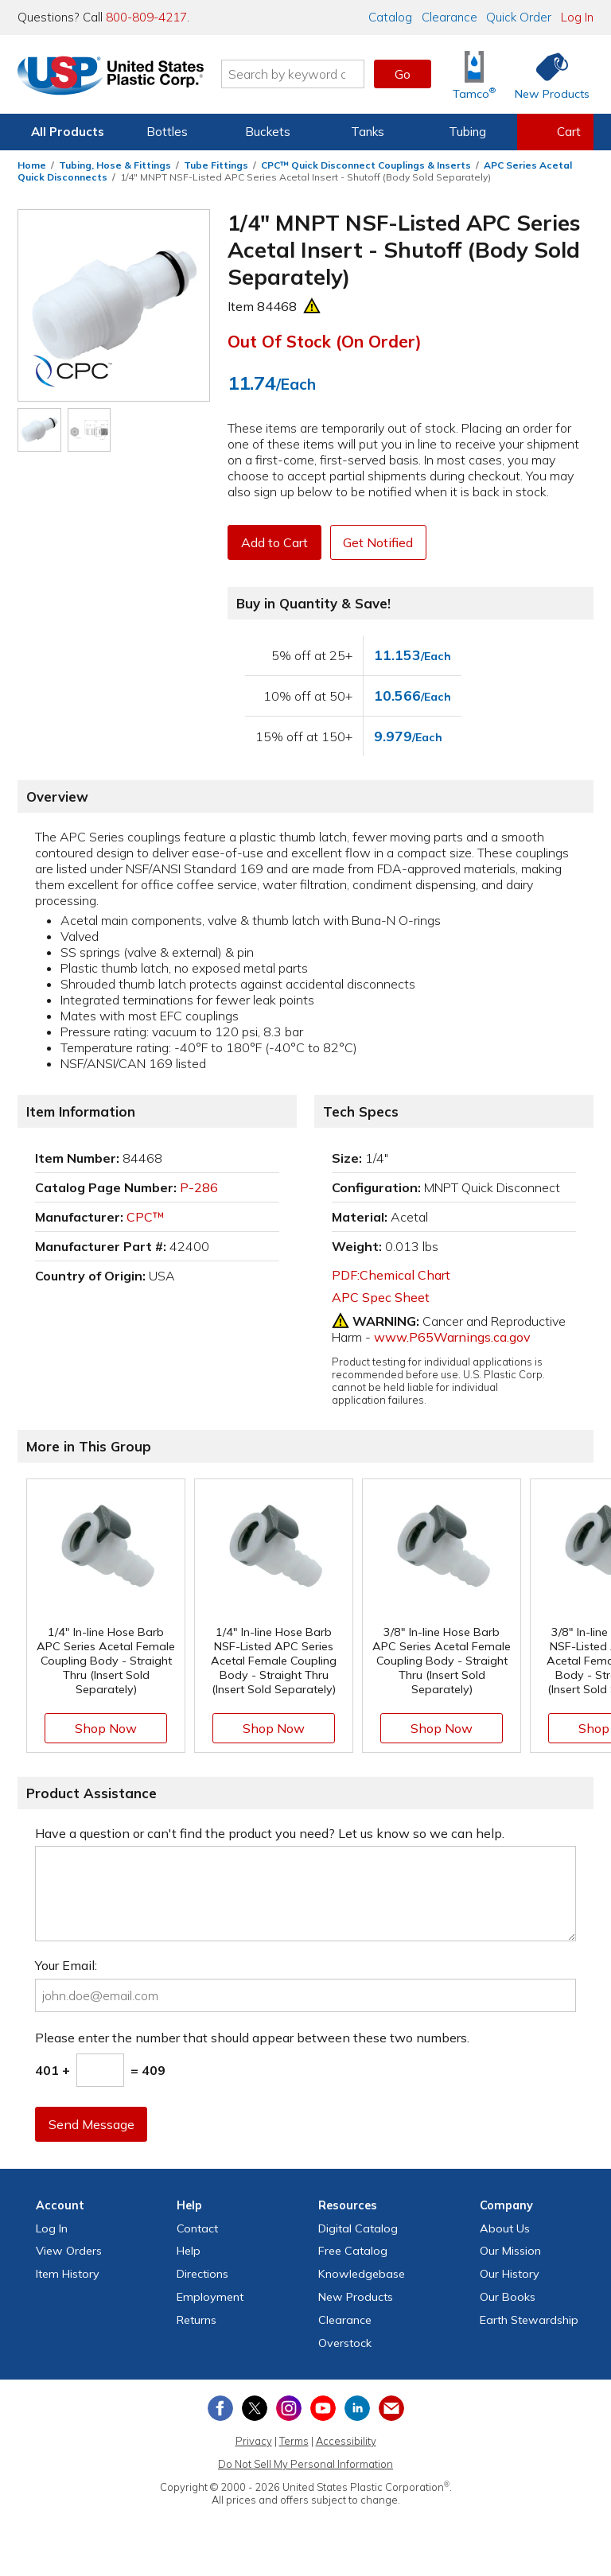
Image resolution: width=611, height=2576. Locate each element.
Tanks (367, 131)
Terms (294, 2440)
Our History (509, 2274)
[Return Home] (111, 77)
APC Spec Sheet (381, 1297)
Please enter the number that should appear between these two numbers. (252, 2038)
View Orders (69, 2251)
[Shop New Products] (546, 74)
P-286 (199, 1187)
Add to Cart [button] (274, 542)
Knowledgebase (361, 2274)
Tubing (467, 131)
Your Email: (66, 1965)
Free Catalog (352, 2251)
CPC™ (145, 1217)
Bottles (167, 131)
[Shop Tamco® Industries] (474, 74)
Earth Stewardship (529, 2320)
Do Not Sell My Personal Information (305, 2463)
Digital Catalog (358, 2228)
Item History (67, 2274)
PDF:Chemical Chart (391, 1275)
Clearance (449, 17)
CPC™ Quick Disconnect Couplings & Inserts (366, 165)
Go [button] (403, 74)
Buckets (267, 131)
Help (188, 2251)
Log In (577, 17)
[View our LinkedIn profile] (357, 2408)
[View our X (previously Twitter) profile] (254, 2408)
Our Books (507, 2297)
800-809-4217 (146, 17)
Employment (210, 2297)
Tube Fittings (216, 165)
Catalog (390, 17)
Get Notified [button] (379, 542)
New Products (355, 2297)
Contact (197, 2228)
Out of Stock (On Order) (325, 341)
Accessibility (346, 2440)
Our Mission (510, 2251)
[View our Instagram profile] (289, 2408)
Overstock (345, 2343)
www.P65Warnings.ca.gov (452, 1337)
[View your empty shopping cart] (555, 132)
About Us (505, 2228)
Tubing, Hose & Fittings (115, 165)
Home (32, 165)
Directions (202, 2274)
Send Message (91, 2124)
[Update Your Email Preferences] (391, 2408)
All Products (67, 131)
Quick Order (518, 17)
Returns (196, 2320)
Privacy (253, 2440)
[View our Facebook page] (220, 2408)
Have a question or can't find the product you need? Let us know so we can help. (269, 1833)
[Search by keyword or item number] (293, 74)
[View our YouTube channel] (323, 2408)
